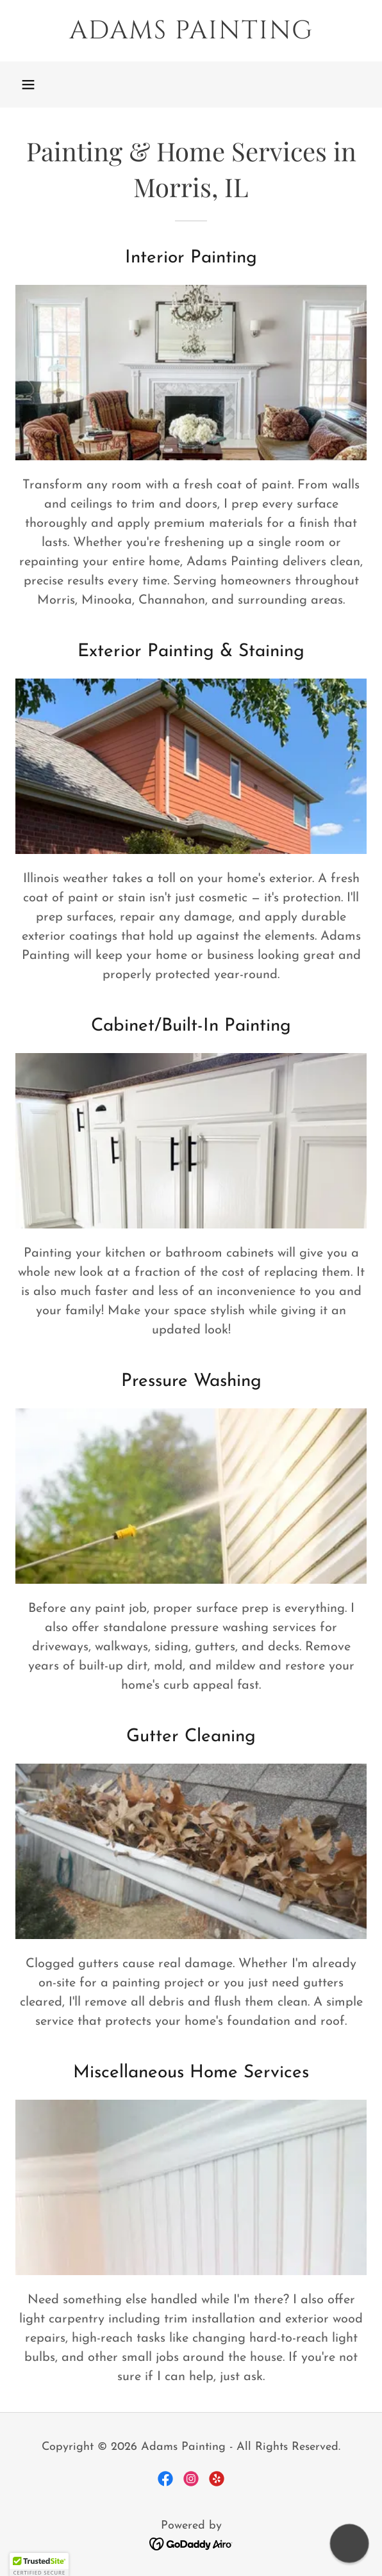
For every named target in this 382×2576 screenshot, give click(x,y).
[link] (191, 30)
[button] (28, 84)
